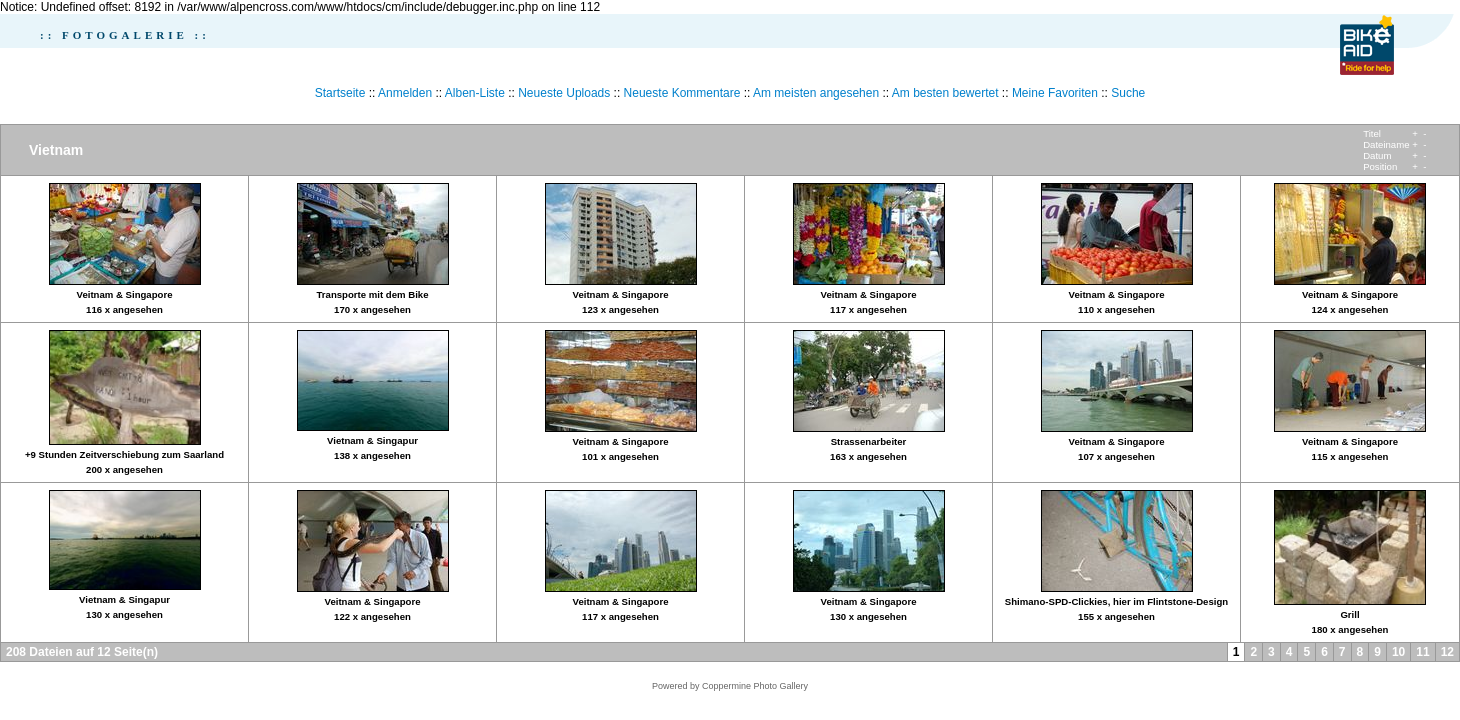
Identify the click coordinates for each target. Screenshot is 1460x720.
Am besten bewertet (945, 93)
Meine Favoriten (1055, 93)
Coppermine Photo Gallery (755, 686)
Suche (1128, 93)
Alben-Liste (475, 93)
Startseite (340, 93)
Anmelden (405, 93)
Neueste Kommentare (682, 93)
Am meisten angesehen (816, 93)
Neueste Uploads (564, 93)
